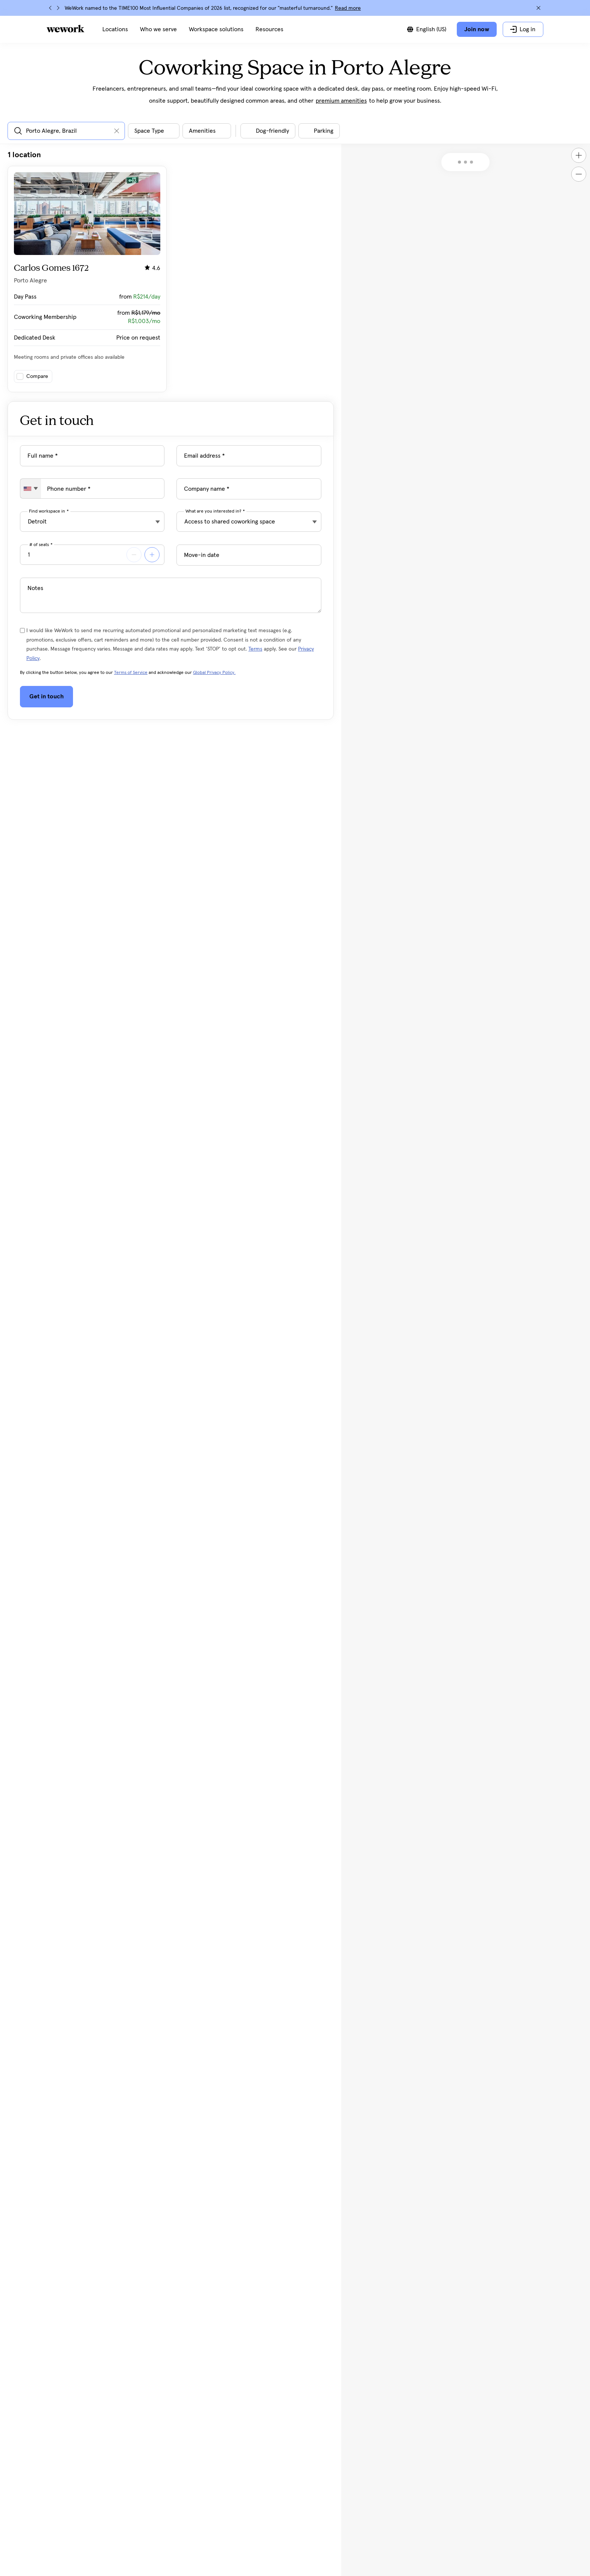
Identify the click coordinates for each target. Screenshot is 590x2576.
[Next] (58, 8)
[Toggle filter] (267, 130)
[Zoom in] (578, 155)
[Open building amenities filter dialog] (206, 130)
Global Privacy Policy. (214, 673)
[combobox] (30, 488)
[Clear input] (116, 131)
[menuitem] (115, 29)
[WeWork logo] (65, 28)
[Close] (538, 8)
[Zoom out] (578, 174)
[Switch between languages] (427, 29)
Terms (255, 649)
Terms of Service (131, 673)
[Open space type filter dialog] (153, 130)
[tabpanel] (171, 271)
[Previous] (50, 8)
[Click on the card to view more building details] (87, 279)
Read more (348, 8)
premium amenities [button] (341, 101)
